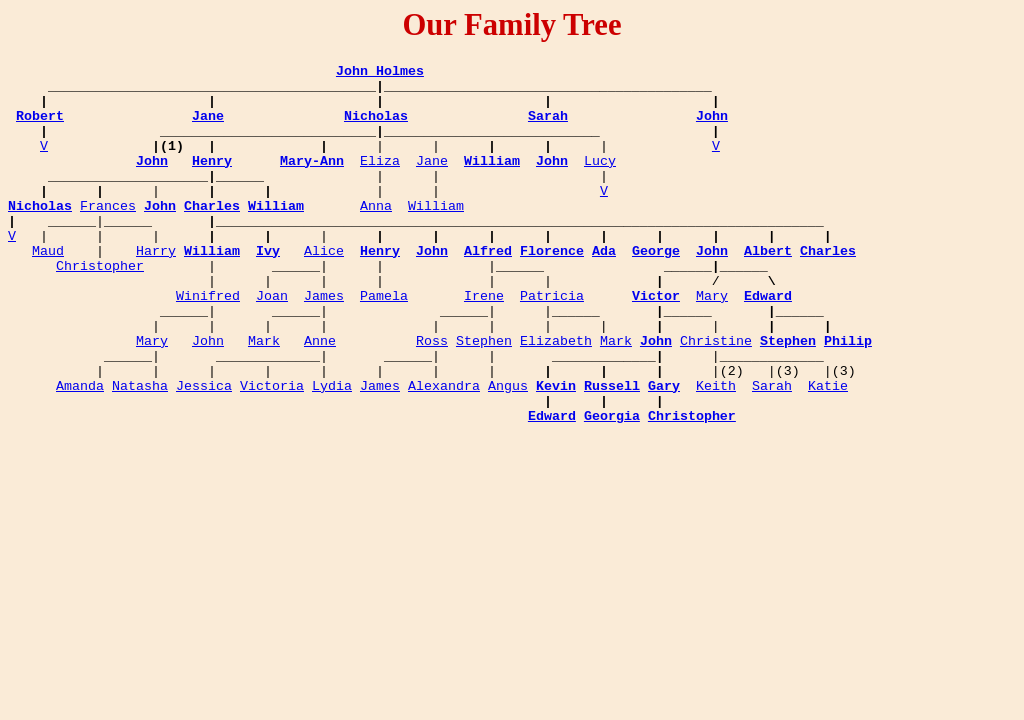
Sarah (548, 127)
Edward (768, 343)
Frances (108, 235)
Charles (212, 235)
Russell (612, 451)
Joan (272, 343)
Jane (208, 127)
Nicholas (376, 127)
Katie (828, 451)
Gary (664, 451)
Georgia (612, 487)
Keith (716, 451)
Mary (712, 343)
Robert (40, 127)
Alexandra (444, 451)
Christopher (100, 307)
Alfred (488, 289)
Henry (212, 181)
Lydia (332, 451)
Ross (432, 397)
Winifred (208, 343)
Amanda (80, 451)
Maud (48, 289)
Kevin (556, 451)
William (492, 181)
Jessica (204, 451)
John (712, 127)
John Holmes (380, 73)
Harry (156, 289)
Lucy (600, 181)
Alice (324, 289)
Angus (508, 451)
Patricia (552, 343)
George (656, 289)
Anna (376, 235)
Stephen (484, 397)
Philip (848, 397)
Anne (320, 397)
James (324, 343)
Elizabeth (556, 397)
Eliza (380, 181)
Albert (768, 289)
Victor (656, 343)
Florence (552, 289)
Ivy (268, 289)
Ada (604, 289)
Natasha (140, 451)
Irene (484, 343)
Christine (716, 397)
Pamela (384, 343)
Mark (264, 397)
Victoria (272, 451)
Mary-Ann (312, 181)
